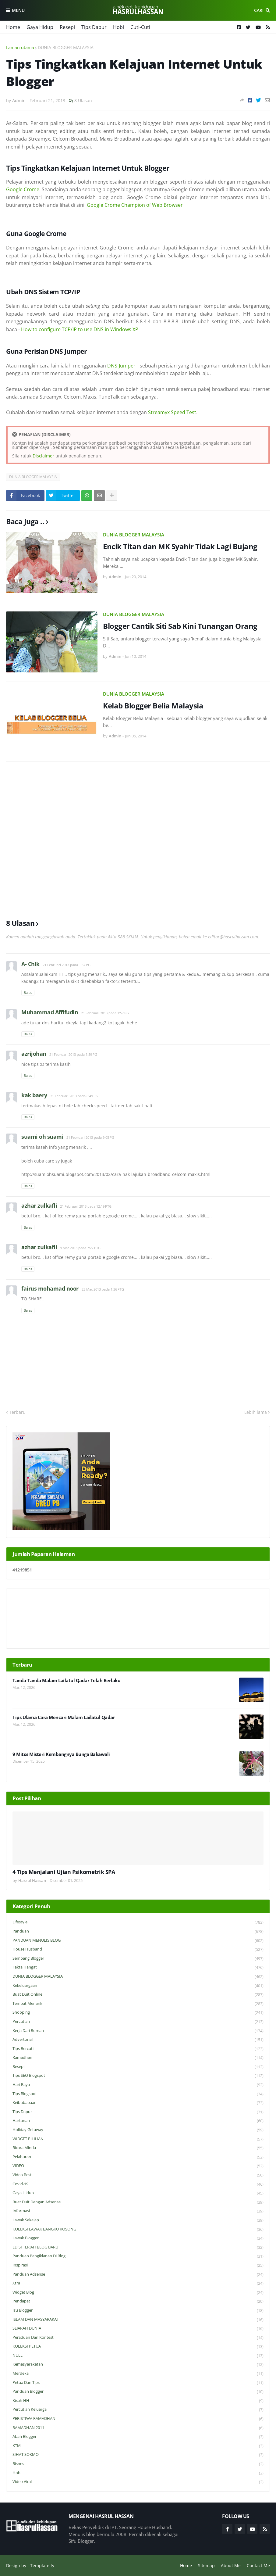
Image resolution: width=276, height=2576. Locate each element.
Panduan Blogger (138, 2391)
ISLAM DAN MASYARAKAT (138, 2319)
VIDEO (138, 2166)
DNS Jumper (121, 365)
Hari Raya (138, 2085)
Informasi (138, 2211)
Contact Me (258, 2565)
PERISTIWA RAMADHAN (138, 2419)
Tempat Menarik (138, 2004)
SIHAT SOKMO (138, 2455)
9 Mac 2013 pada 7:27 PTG (80, 1247)
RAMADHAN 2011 (138, 2428)
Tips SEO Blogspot (138, 2076)
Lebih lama (255, 1412)
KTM (138, 2446)
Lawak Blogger (138, 2238)
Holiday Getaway (138, 2130)
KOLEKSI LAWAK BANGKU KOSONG (138, 2229)
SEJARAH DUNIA (138, 2328)
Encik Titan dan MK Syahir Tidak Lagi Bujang (180, 546)
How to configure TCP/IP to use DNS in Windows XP (79, 329)
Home (13, 27)
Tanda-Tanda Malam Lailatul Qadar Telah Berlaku (66, 1680)
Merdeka (138, 2373)
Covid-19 (138, 2184)
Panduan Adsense (138, 2274)
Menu (18, 10)
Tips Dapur (94, 27)
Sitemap (206, 2565)
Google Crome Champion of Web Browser (135, 205)
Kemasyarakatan (138, 2364)
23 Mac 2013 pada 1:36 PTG (103, 1289)
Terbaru (17, 1412)
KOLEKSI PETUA (138, 2346)
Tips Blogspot (138, 2094)
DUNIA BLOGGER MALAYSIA (66, 47)
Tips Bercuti (138, 2049)
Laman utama (20, 47)
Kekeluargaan (138, 1986)
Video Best (138, 2175)
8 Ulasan (83, 100)
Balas (28, 992)
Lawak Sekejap (138, 2220)
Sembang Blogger (138, 1958)
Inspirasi (138, 2265)
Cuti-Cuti (140, 27)
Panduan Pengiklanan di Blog (138, 2256)
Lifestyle (138, 1922)
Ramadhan (138, 2058)
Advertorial (138, 2040)
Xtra (138, 2283)
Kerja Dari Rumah (138, 2031)
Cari (259, 10)
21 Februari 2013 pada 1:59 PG (73, 1054)
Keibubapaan (138, 2103)
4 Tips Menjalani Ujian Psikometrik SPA (63, 1872)
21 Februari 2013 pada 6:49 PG (74, 1096)
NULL (138, 2355)
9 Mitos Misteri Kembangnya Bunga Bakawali (61, 1754)
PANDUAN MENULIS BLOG (138, 1940)
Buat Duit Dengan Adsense (138, 2202)
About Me (231, 2565)
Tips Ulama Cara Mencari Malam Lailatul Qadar (63, 1717)
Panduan (138, 1931)
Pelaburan (138, 2157)
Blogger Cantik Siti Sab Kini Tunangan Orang (180, 626)
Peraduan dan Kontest (138, 2337)
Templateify (42, 2565)
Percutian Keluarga (138, 2409)
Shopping (138, 2012)
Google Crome (22, 189)
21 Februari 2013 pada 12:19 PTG (85, 1206)
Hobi (118, 27)
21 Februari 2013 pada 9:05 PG (90, 1137)
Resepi (67, 27)
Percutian (138, 2022)
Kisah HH (138, 2401)
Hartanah (138, 2121)
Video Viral (138, 2482)
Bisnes (138, 2464)
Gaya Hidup (40, 27)
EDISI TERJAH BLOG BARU (138, 2247)
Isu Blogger (138, 2310)
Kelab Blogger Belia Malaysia (153, 705)
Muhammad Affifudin (49, 1012)
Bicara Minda (138, 2148)
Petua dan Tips (138, 2383)
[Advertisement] (138, 837)
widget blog (138, 2292)
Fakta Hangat (138, 1967)
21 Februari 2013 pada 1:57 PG (66, 964)
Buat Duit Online (138, 1994)
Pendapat (138, 2301)
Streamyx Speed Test (172, 412)
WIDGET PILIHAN (138, 2139)
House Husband (138, 1949)
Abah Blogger (138, 2437)
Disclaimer (43, 456)
